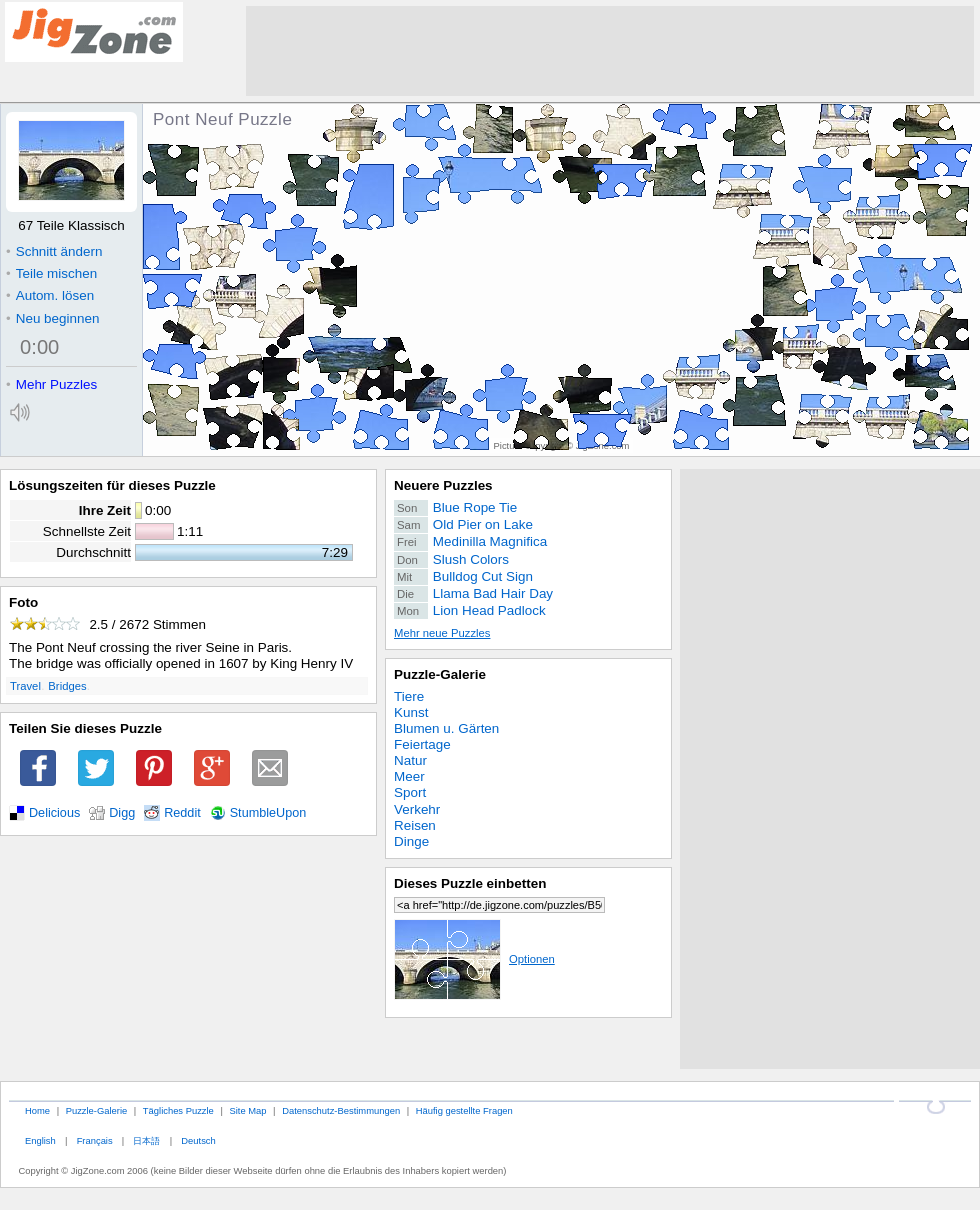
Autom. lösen (50, 295)
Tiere (409, 696)
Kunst (411, 712)
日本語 (146, 1140)
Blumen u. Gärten (446, 728)
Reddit (182, 813)
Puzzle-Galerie (440, 674)
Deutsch (198, 1140)
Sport (410, 792)
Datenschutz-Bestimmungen (341, 1110)
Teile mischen (51, 273)
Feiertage (422, 744)
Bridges (67, 686)
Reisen (415, 825)
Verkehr (417, 809)
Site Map (247, 1110)
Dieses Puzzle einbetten (470, 883)
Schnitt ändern (54, 251)
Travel (25, 686)
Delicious (54, 813)
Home (37, 1110)
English (40, 1140)
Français (95, 1140)
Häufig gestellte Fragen (464, 1110)
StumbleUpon (268, 813)
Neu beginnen (52, 318)
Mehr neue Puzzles (442, 633)
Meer (409, 776)
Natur (410, 760)
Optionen (474, 959)
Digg (122, 813)
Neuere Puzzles (443, 485)
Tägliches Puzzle (178, 1110)
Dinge (411, 841)
